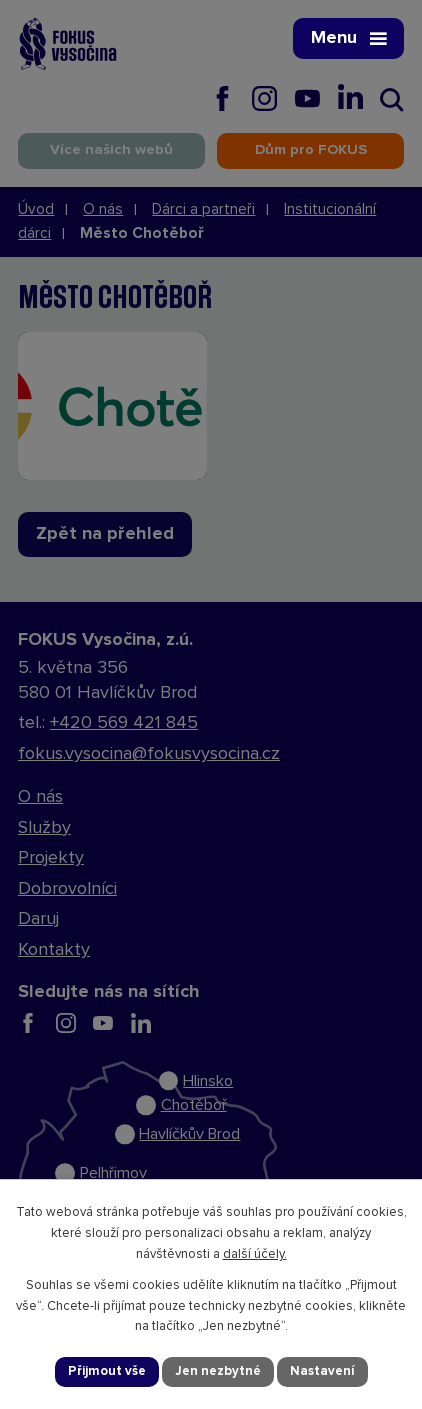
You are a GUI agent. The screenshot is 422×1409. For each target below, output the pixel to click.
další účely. (255, 1254)
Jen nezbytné (218, 1371)
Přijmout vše (107, 1371)
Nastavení (322, 1371)
